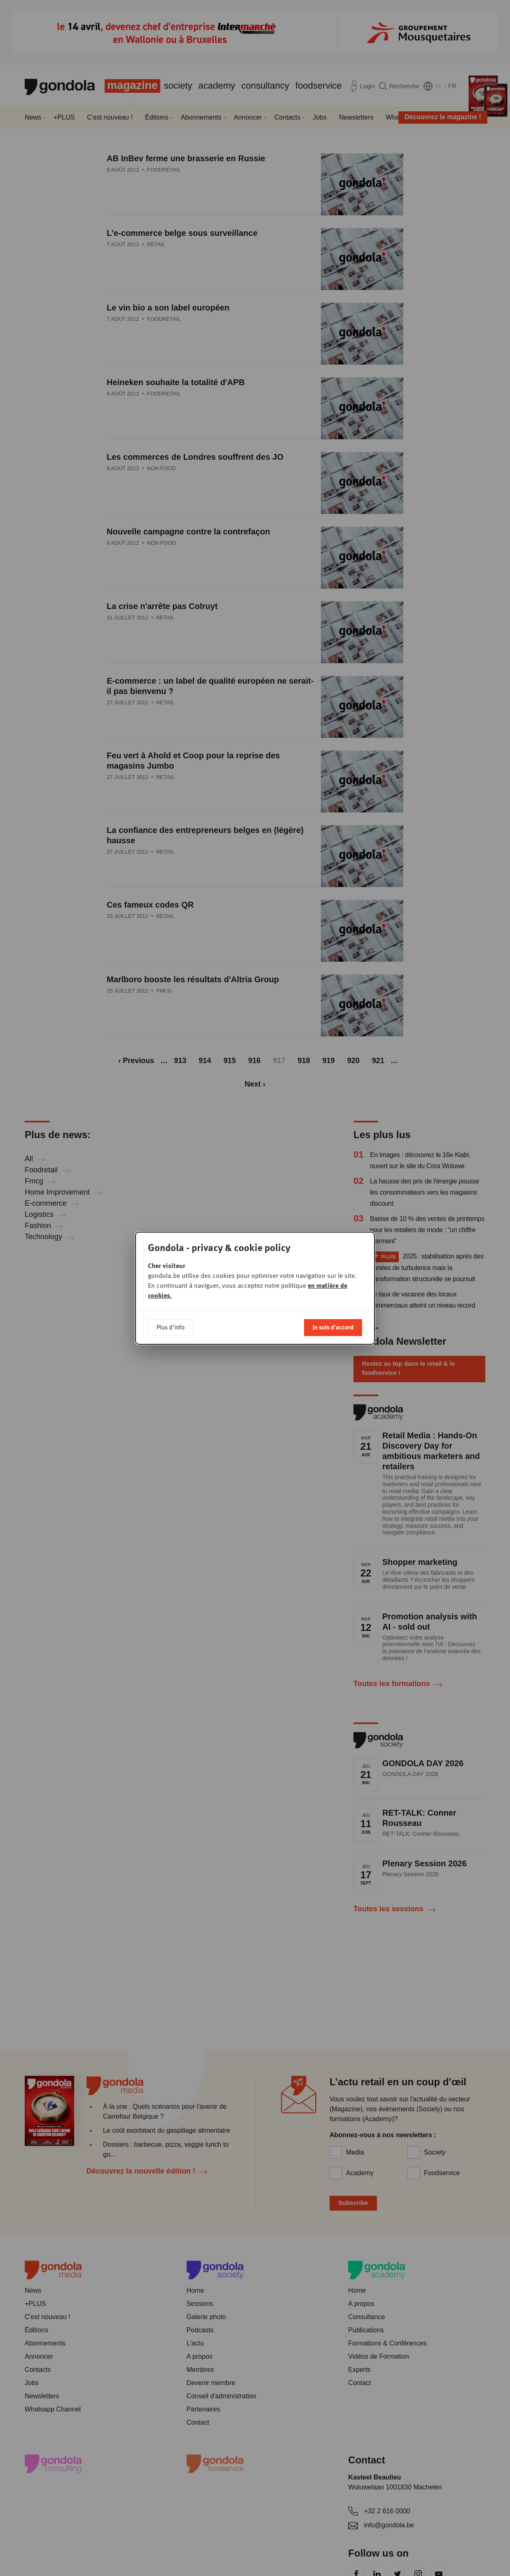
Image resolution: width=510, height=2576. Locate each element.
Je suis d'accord (333, 1320)
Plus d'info (171, 1320)
